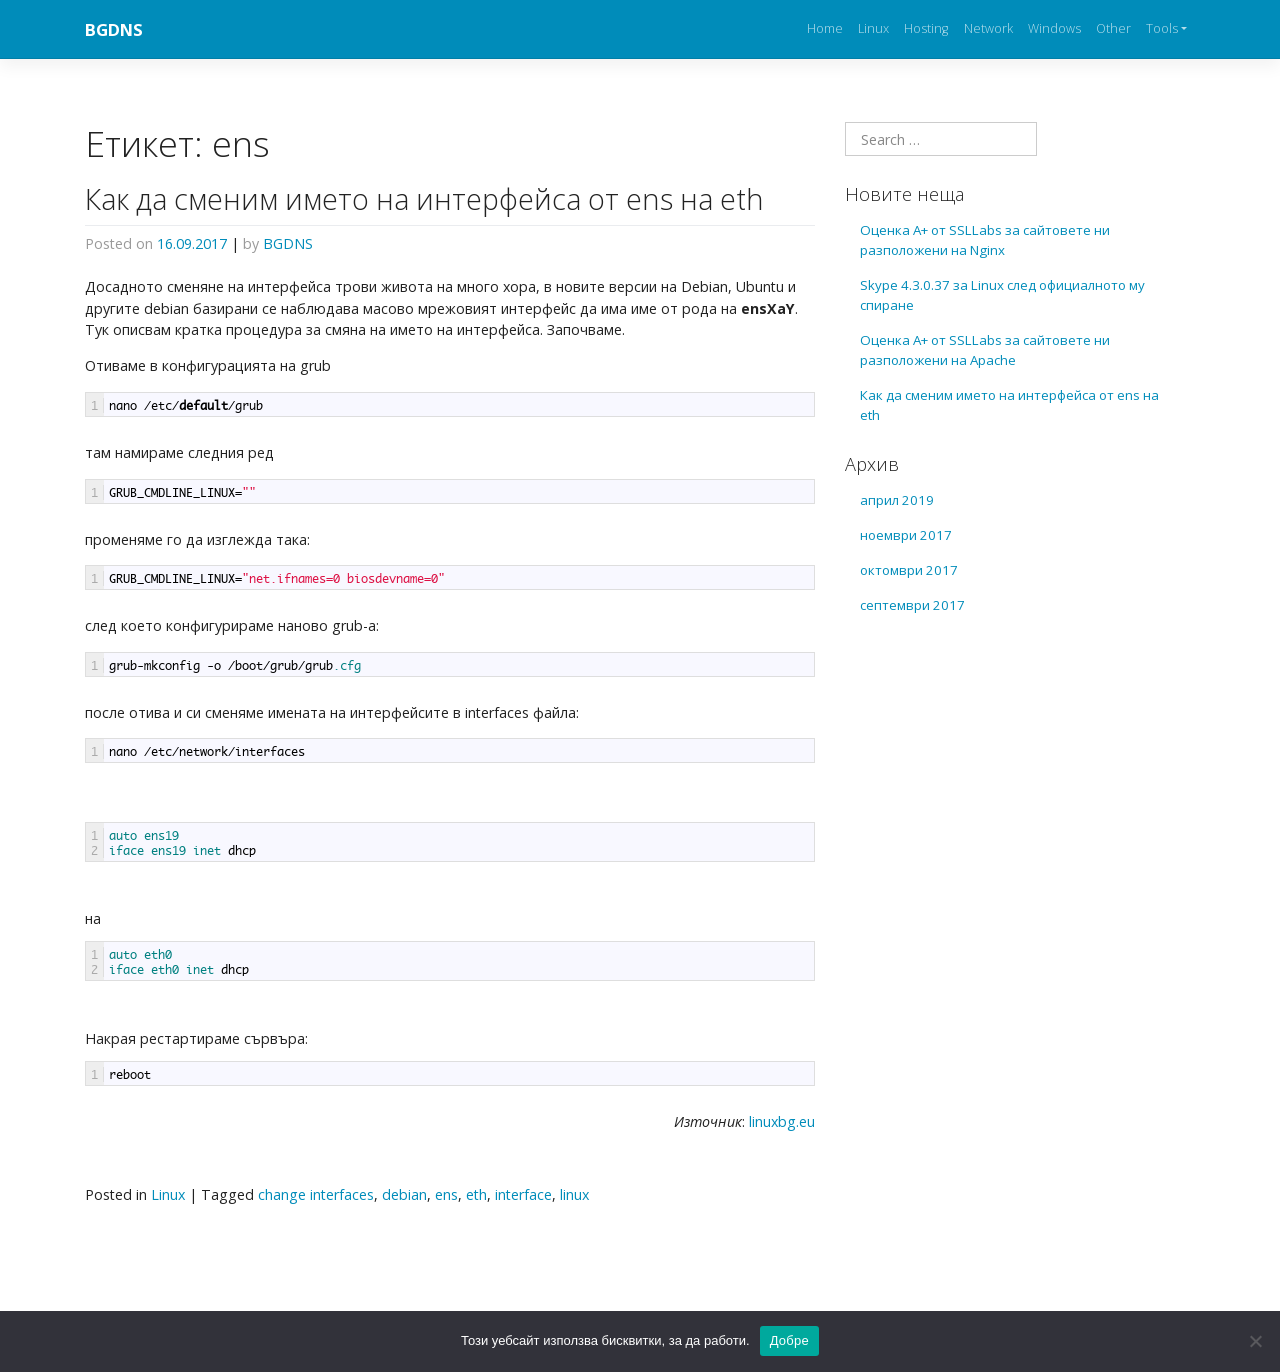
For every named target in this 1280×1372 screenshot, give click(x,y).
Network (988, 28)
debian (404, 1194)
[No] (1255, 1341)
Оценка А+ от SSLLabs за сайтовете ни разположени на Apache (985, 350)
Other (1113, 28)
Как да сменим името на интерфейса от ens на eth (424, 199)
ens (446, 1194)
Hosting (926, 28)
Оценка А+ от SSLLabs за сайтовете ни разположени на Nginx (985, 240)
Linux (873, 28)
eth (476, 1194)
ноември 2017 (906, 535)
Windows (1054, 28)
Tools (1162, 28)
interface (523, 1194)
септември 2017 (912, 605)
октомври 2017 (909, 570)
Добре (789, 1340)
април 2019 (897, 500)
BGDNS (114, 29)
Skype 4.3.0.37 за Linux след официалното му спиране (1002, 295)
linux (574, 1194)
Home (825, 28)
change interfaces (316, 1194)
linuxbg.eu (782, 1121)
